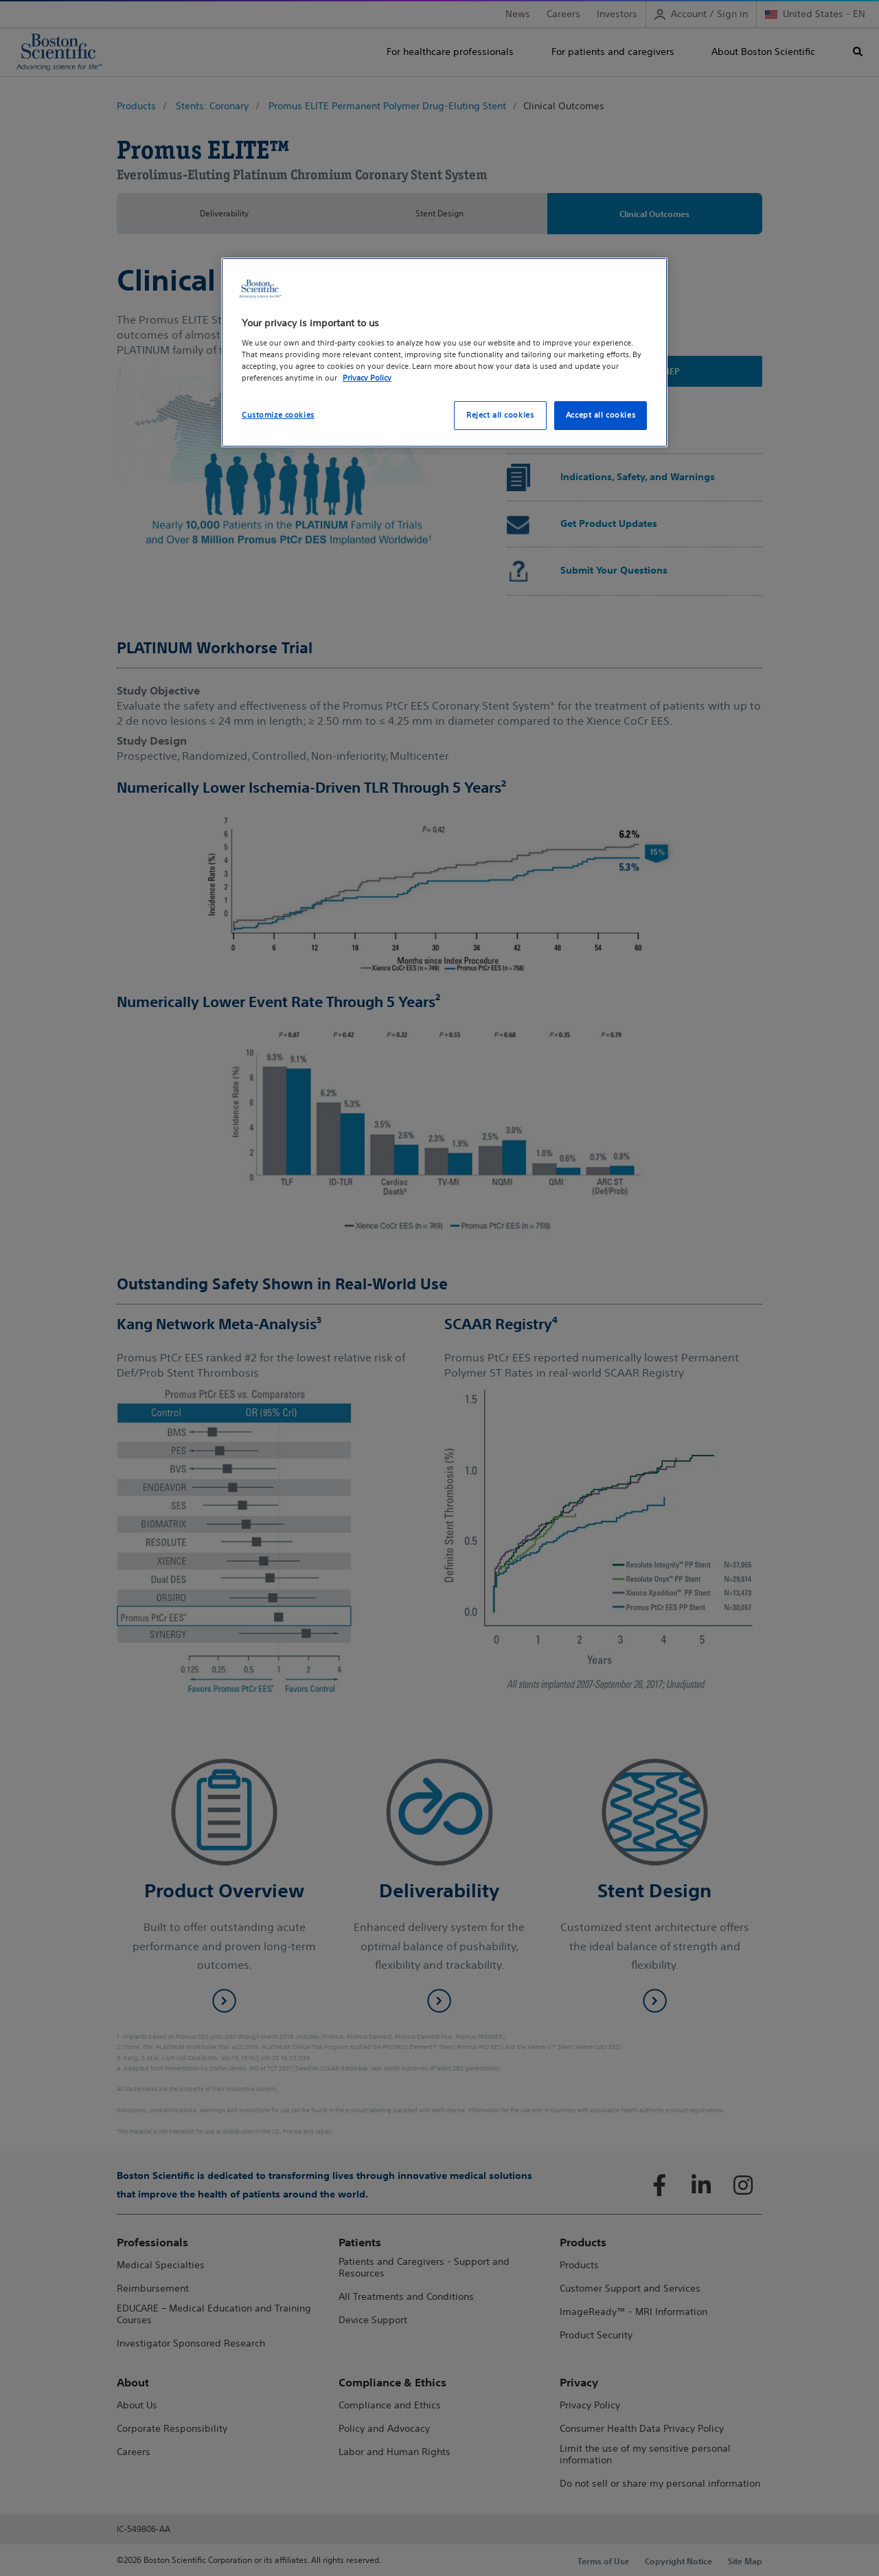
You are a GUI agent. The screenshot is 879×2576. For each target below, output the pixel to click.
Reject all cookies (500, 414)
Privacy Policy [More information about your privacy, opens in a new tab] (367, 377)
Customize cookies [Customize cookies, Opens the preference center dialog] (278, 414)
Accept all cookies (600, 414)
